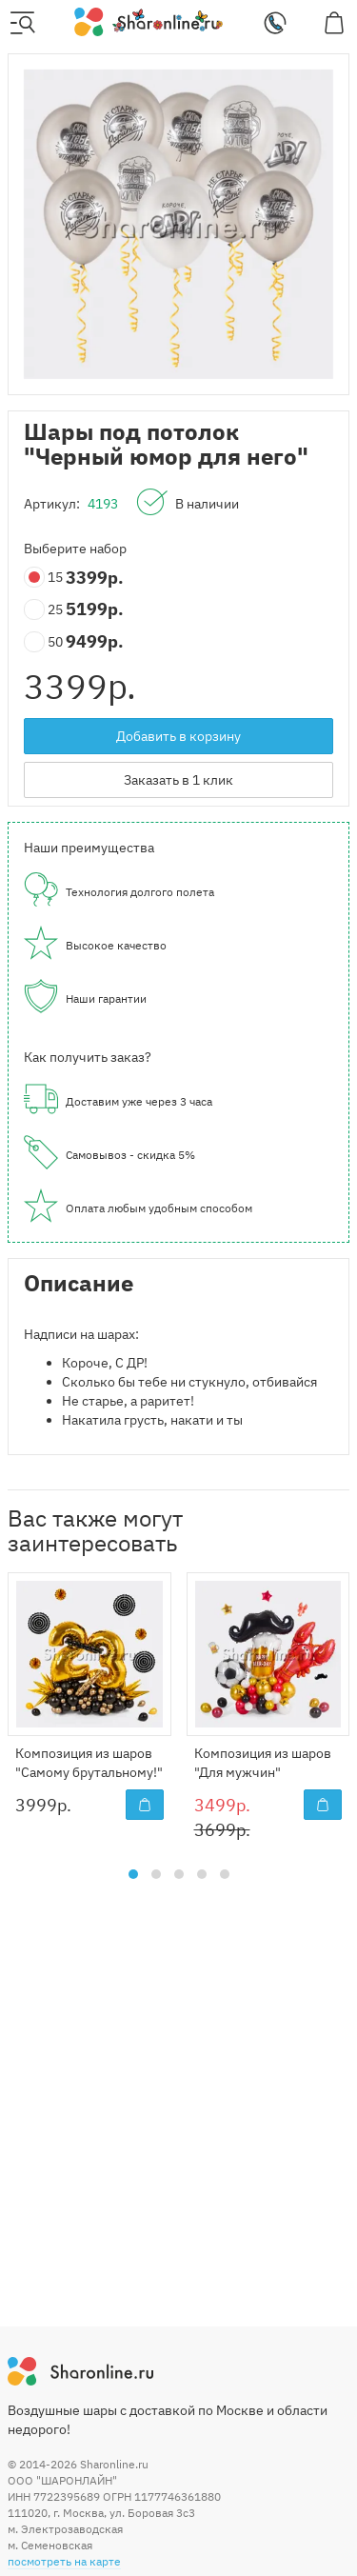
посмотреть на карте (64, 2561)
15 (45, 578)
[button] (133, 1874)
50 (45, 642)
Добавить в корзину (178, 736)
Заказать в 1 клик (178, 780)
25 (45, 610)
